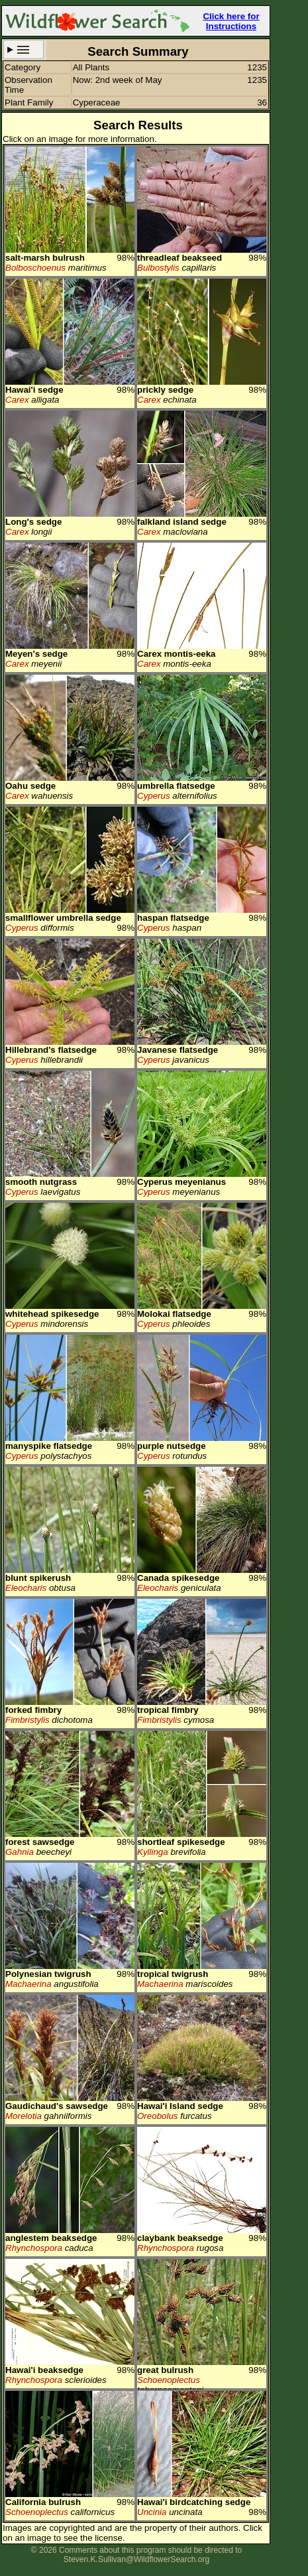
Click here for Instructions (231, 21)
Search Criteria (23, 49)
